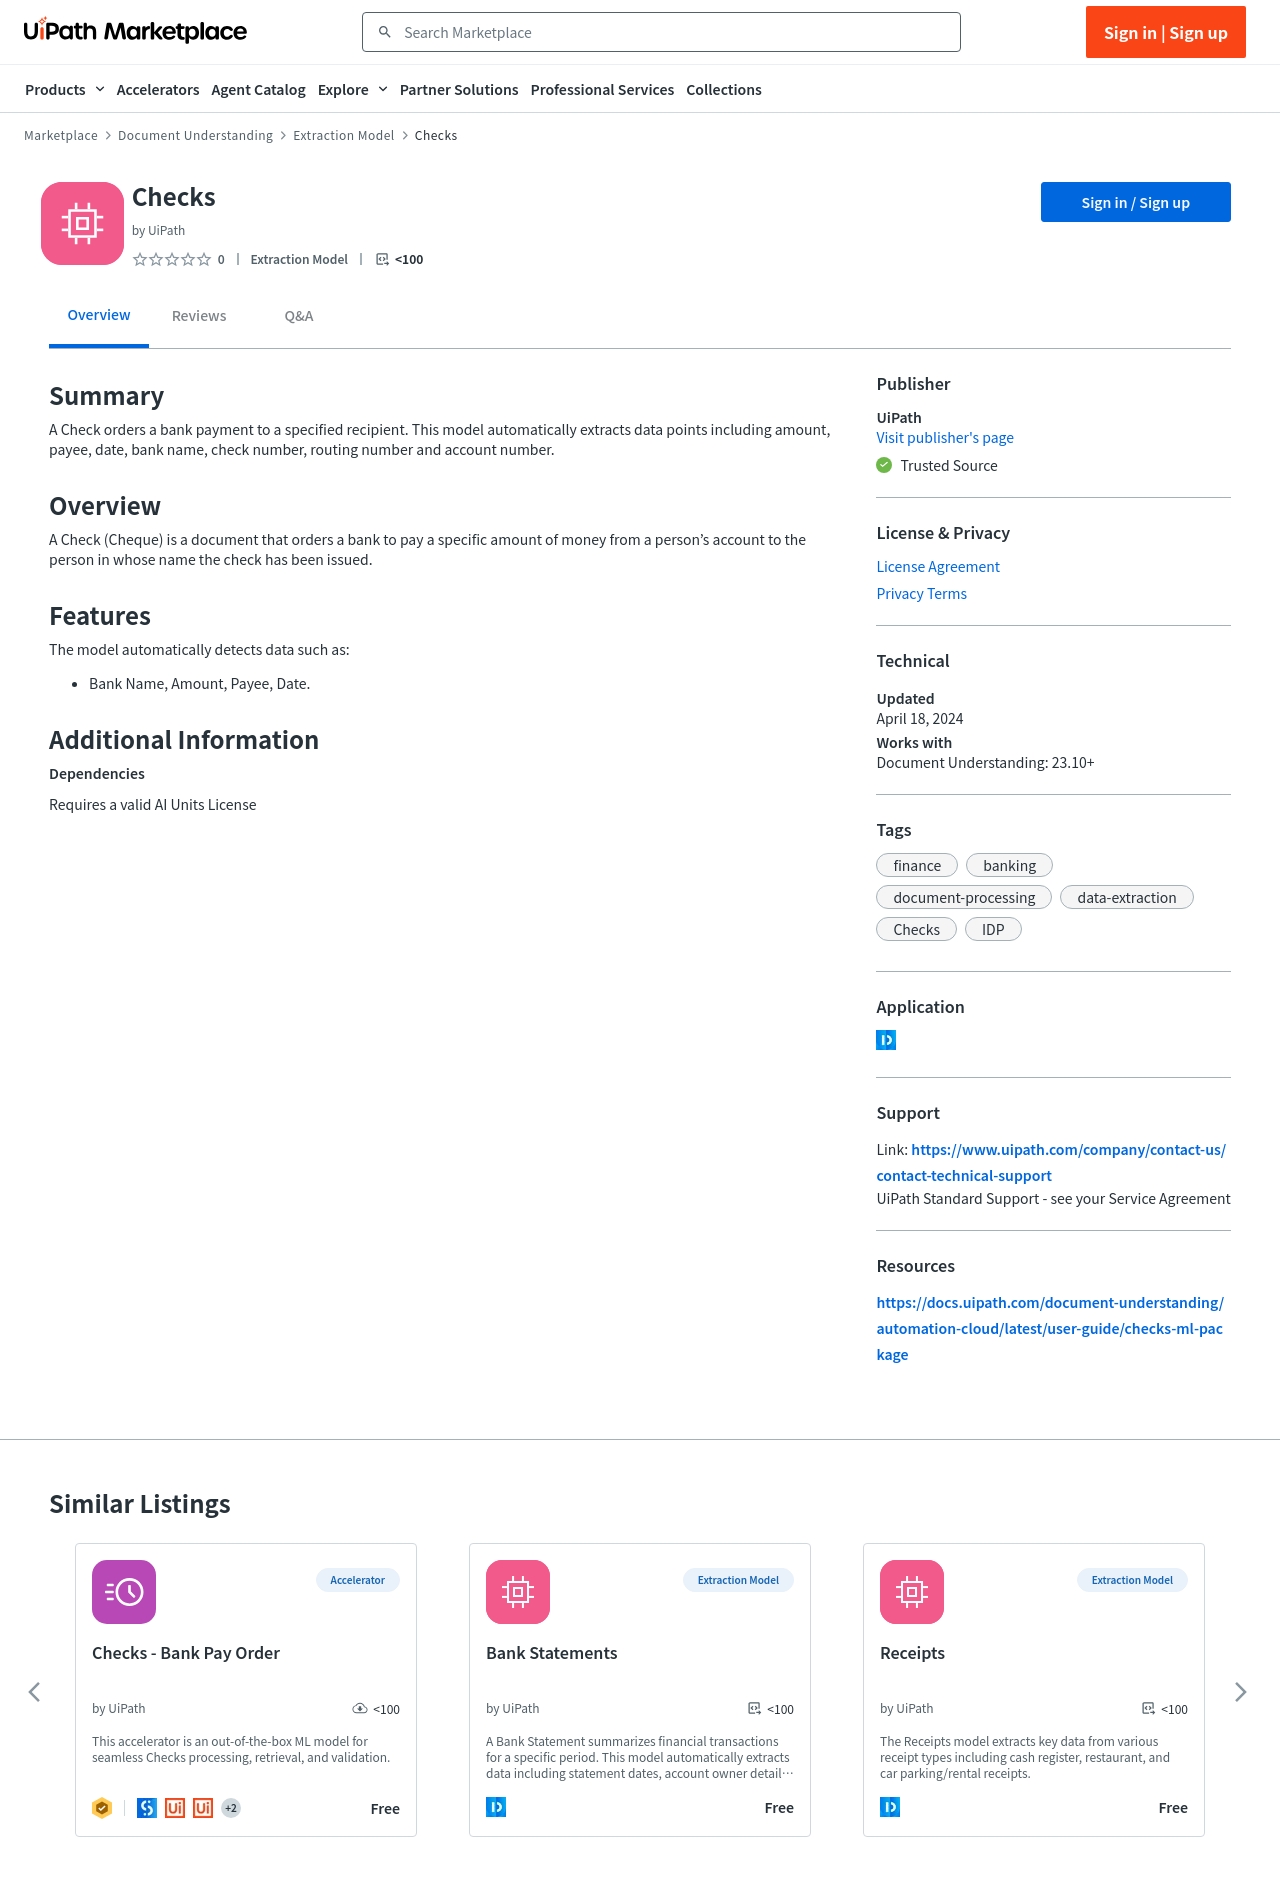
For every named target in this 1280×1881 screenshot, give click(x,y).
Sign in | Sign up (1166, 32)
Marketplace (61, 135)
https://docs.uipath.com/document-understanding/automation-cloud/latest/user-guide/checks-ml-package (1050, 1328)
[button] (917, 865)
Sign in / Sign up (1136, 202)
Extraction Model (343, 135)
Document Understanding (195, 135)
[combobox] (675, 32)
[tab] (99, 321)
